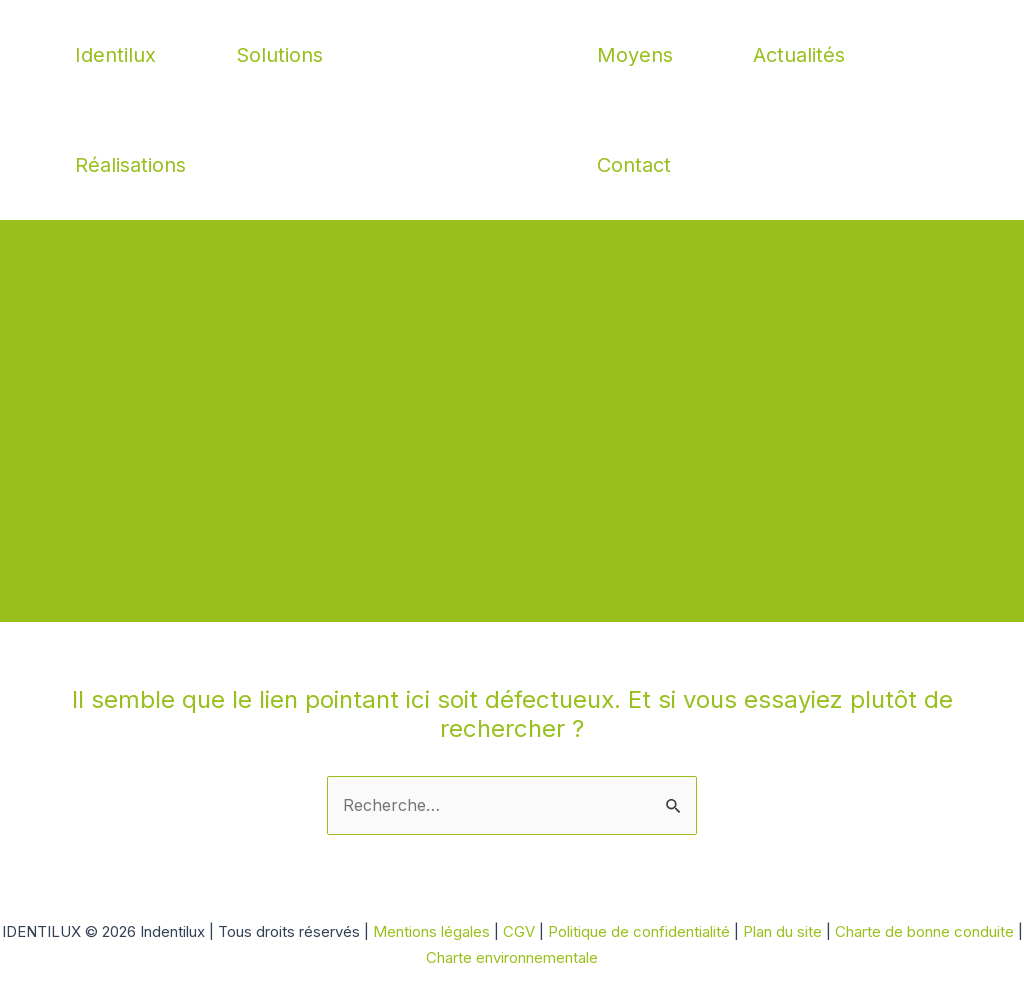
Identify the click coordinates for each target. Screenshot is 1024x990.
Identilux (115, 55)
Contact (634, 165)
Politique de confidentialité (641, 931)
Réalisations (130, 165)
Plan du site (784, 931)
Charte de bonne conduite (924, 931)
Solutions (279, 55)
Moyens (635, 55)
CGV (519, 931)
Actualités (799, 55)
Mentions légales (431, 931)
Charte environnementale (512, 957)
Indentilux (512, 110)
